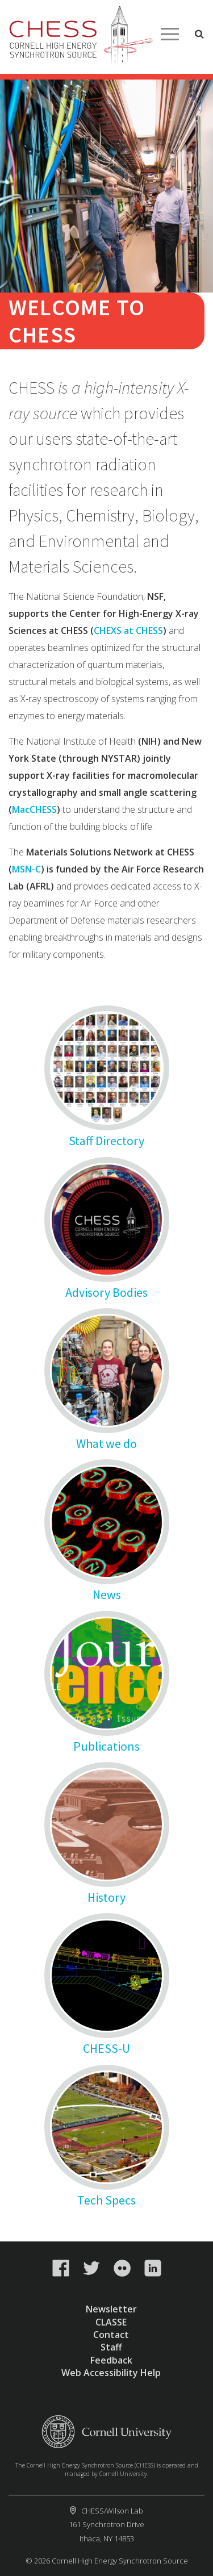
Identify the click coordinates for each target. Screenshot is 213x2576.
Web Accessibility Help (111, 2372)
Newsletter (111, 2309)
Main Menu (169, 34)
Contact (111, 2334)
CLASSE (111, 2322)
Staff (111, 2347)
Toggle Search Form (199, 34)
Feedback (111, 2360)
